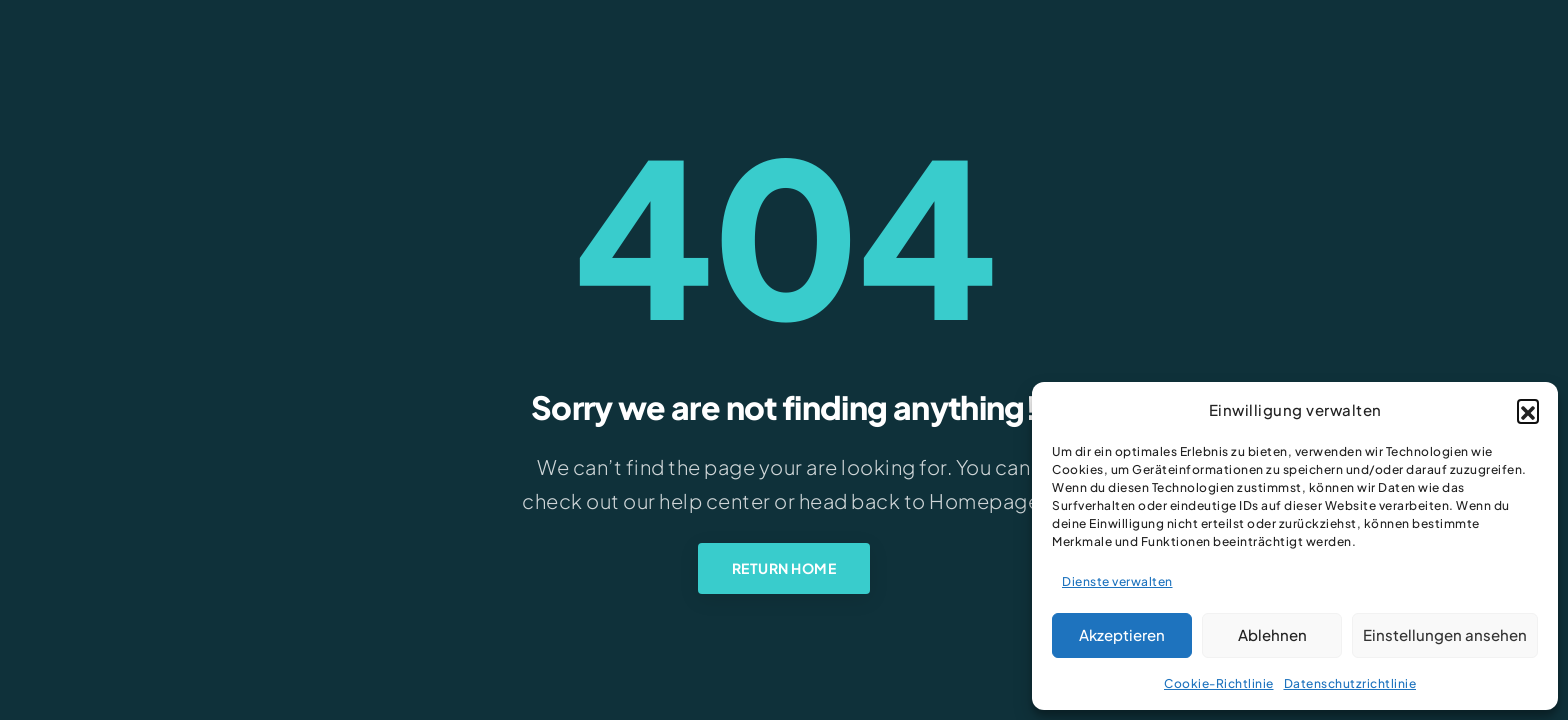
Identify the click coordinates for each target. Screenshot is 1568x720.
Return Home (784, 568)
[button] (1528, 410)
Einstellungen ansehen (1445, 634)
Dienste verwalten (1117, 581)
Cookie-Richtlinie (1219, 683)
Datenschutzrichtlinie (1350, 683)
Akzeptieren (1122, 634)
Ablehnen (1272, 634)
